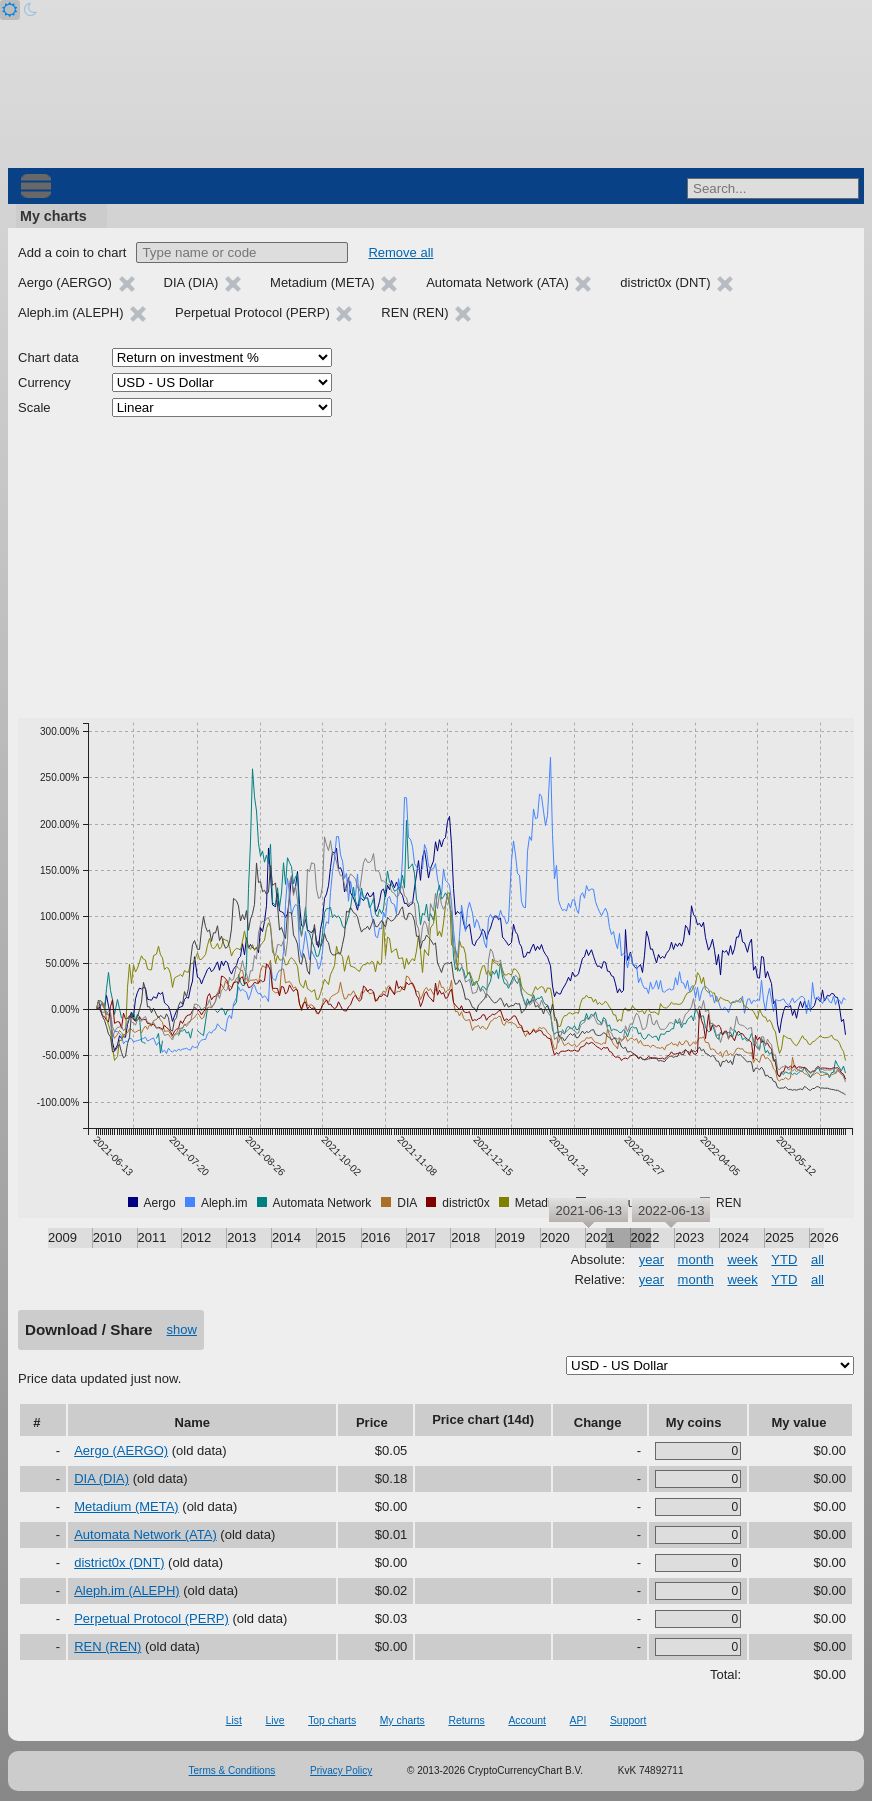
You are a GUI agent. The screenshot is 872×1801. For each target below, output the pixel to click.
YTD (784, 1259)
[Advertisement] (436, 568)
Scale (34, 407)
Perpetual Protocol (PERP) (151, 1618)
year (651, 1259)
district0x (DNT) (119, 1562)
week (742, 1259)
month (696, 1259)
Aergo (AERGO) (121, 1450)
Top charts (332, 1720)
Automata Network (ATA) (145, 1534)
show (182, 1329)
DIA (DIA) (101, 1478)
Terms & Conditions (232, 1770)
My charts (53, 216)
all (817, 1259)
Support (628, 1720)
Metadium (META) (126, 1506)
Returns (466, 1720)
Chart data (48, 357)
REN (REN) (107, 1646)
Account (527, 1720)
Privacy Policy (341, 1770)
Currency (44, 382)
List (234, 1720)
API (578, 1720)
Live (274, 1720)
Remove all (400, 252)
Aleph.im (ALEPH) (126, 1590)
